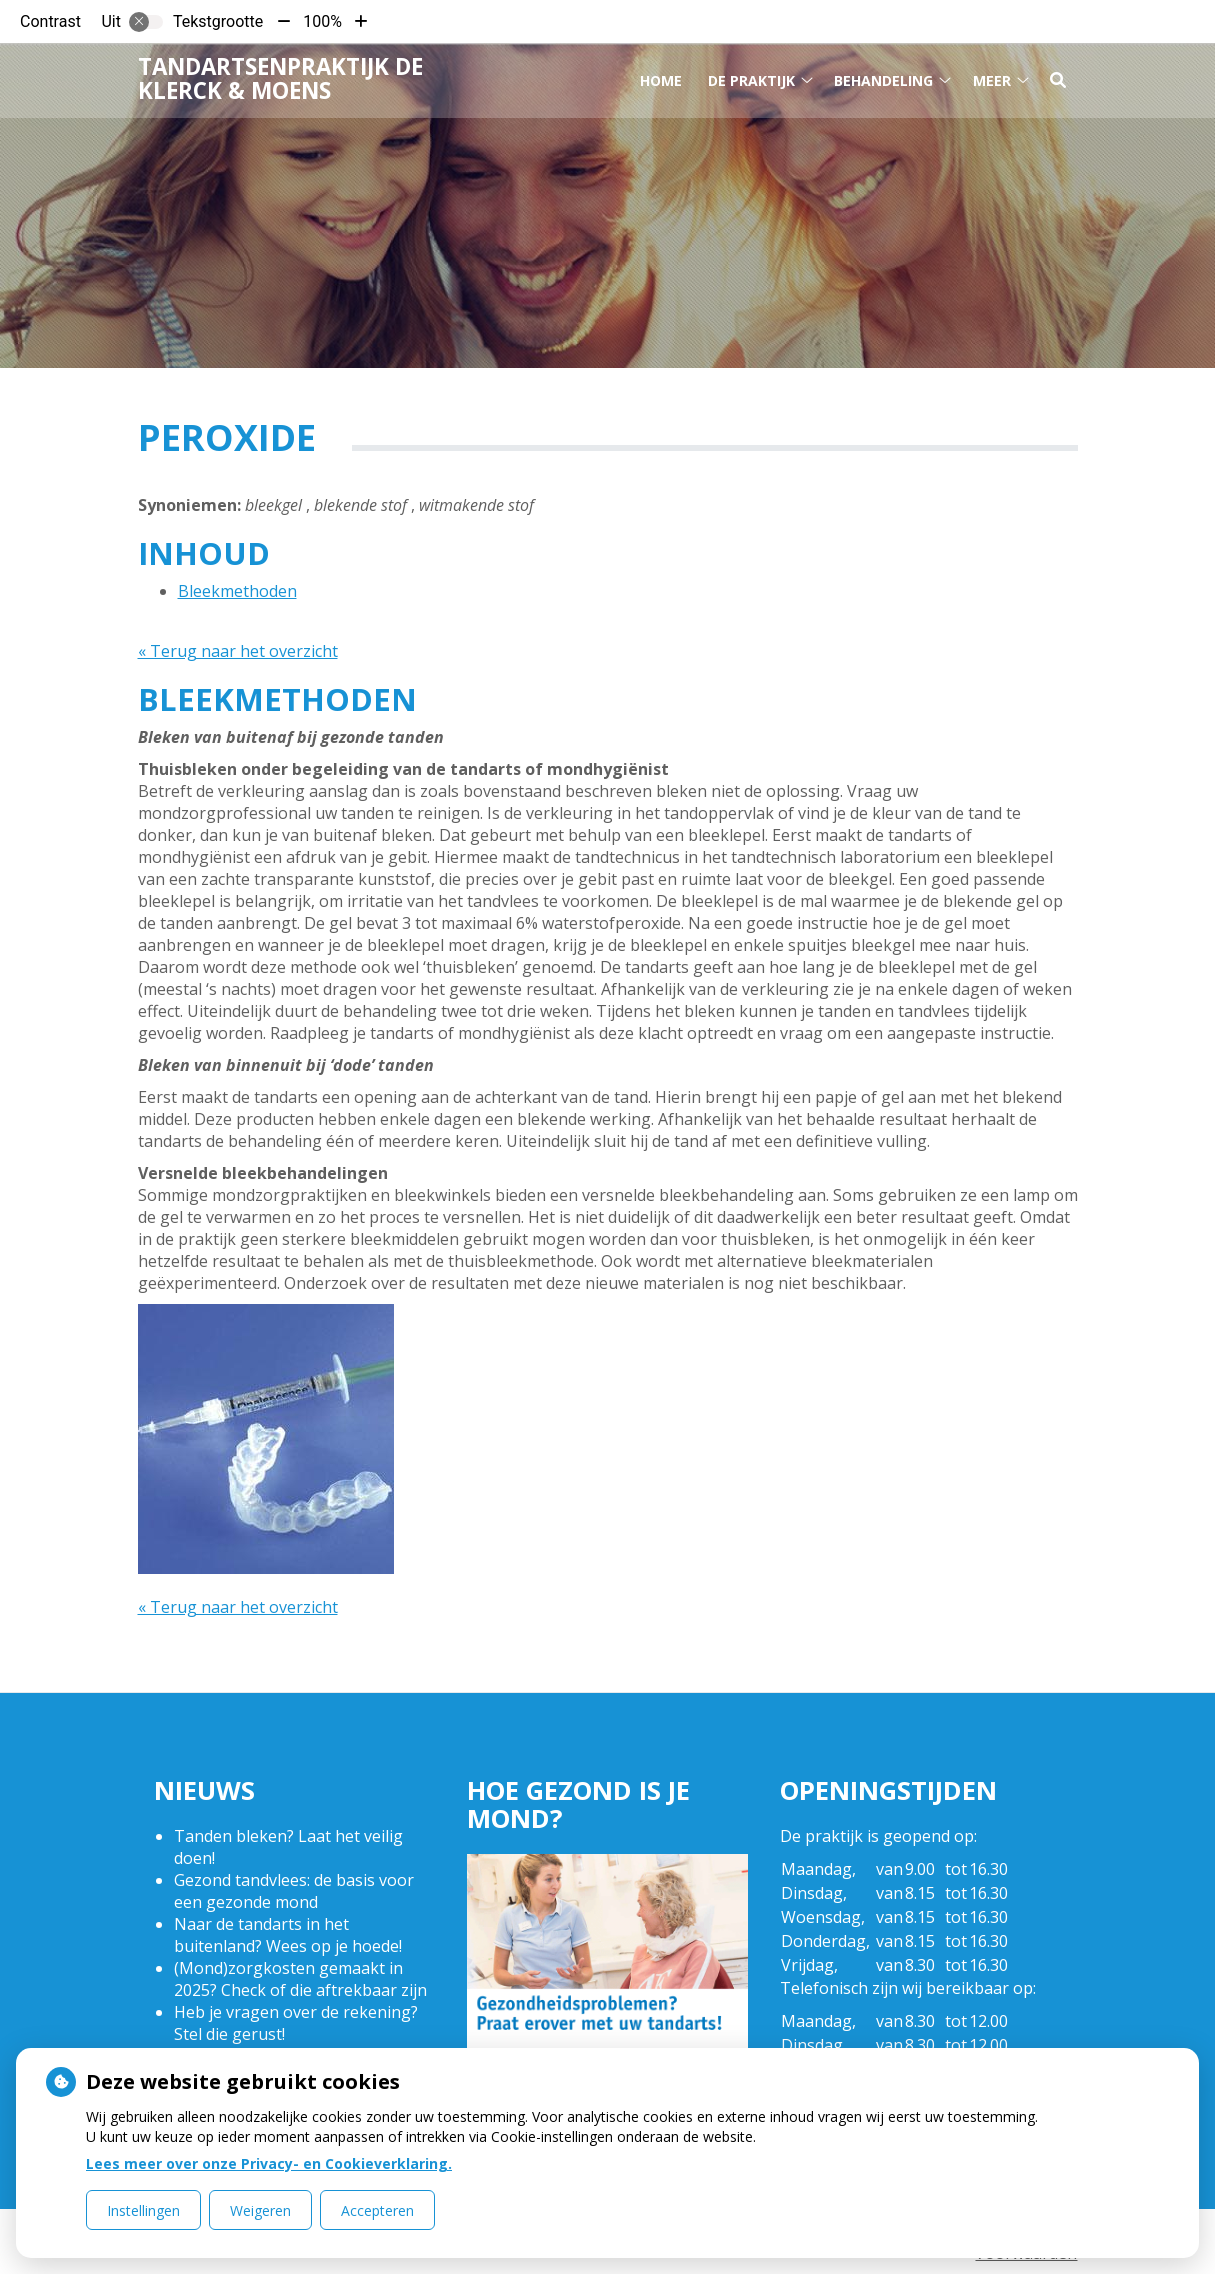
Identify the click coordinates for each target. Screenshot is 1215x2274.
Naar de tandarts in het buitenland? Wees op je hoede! (288, 1935)
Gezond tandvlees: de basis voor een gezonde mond (294, 1891)
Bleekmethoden (237, 591)
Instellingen (143, 2210)
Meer (992, 78)
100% (322, 21)
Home (661, 78)
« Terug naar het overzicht (238, 651)
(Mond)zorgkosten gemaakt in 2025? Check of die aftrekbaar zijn (300, 1979)
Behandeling (883, 78)
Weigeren (260, 2210)
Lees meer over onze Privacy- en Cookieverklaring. (269, 2163)
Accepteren (377, 2210)
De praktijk (751, 78)
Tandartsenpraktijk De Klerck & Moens (280, 77)
